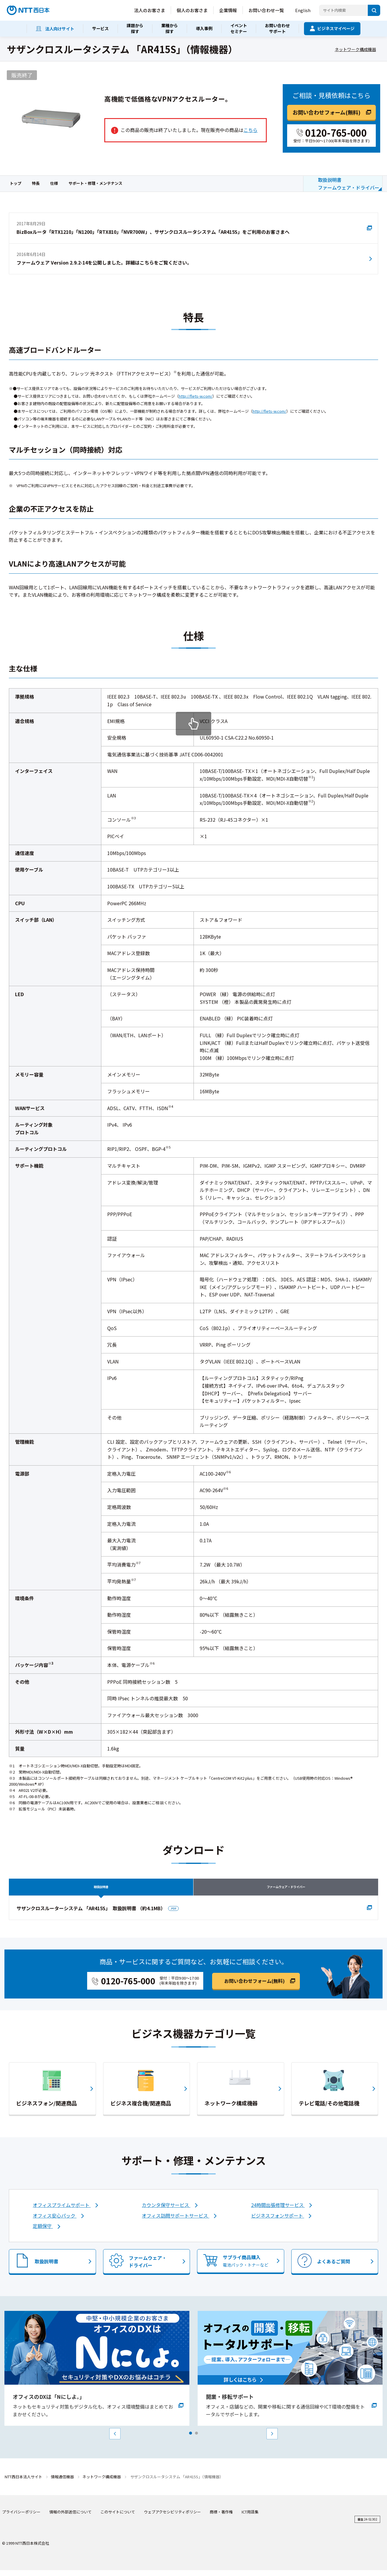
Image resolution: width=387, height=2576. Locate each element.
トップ (15, 183)
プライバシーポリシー (21, 2517)
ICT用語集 (250, 2517)
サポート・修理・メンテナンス (95, 183)
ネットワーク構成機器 (355, 49)
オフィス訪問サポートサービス (175, 2221)
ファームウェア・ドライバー (286, 1889)
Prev (115, 2439)
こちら (250, 129)
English (302, 10)
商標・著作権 (221, 2517)
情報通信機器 (62, 2482)
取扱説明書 (101, 1889)
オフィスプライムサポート (62, 2210)
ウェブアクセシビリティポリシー (172, 2517)
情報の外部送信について (70, 2517)
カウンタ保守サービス (166, 2210)
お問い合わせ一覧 (266, 10)
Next (272, 2439)
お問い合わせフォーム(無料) (326, 112)
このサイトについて (117, 2517)
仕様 (54, 183)
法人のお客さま (149, 10)
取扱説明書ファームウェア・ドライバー (348, 183)
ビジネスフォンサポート (277, 2221)
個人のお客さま (192, 10)
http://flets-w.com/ (195, 396)
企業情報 (228, 10)
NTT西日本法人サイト (23, 2482)
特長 (36, 183)
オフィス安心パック (55, 2221)
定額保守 (43, 2231)
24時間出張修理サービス (278, 2210)
